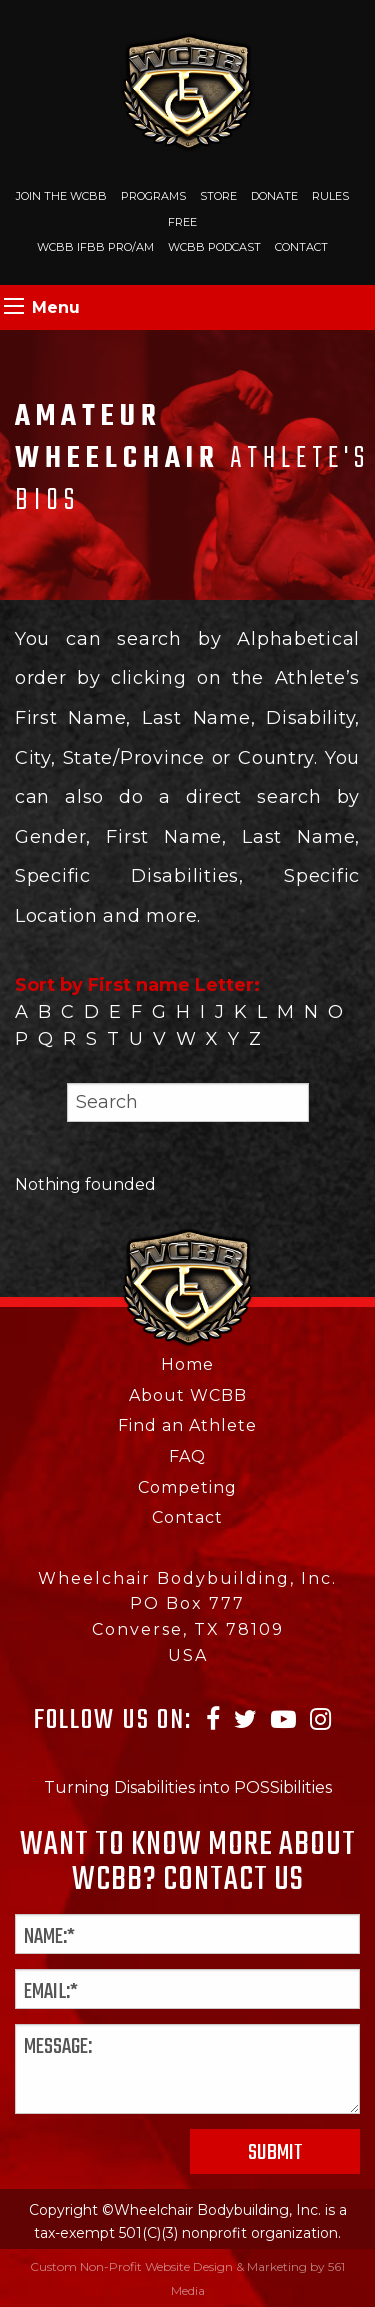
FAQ (187, 1456)
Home (187, 1364)
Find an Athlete (187, 1425)
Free (182, 222)
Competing (187, 1487)
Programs (153, 196)
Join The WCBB (61, 196)
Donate (274, 196)
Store (218, 196)
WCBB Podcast (214, 247)
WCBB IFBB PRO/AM (95, 247)
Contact (301, 247)
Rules (330, 196)
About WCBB (188, 1395)
